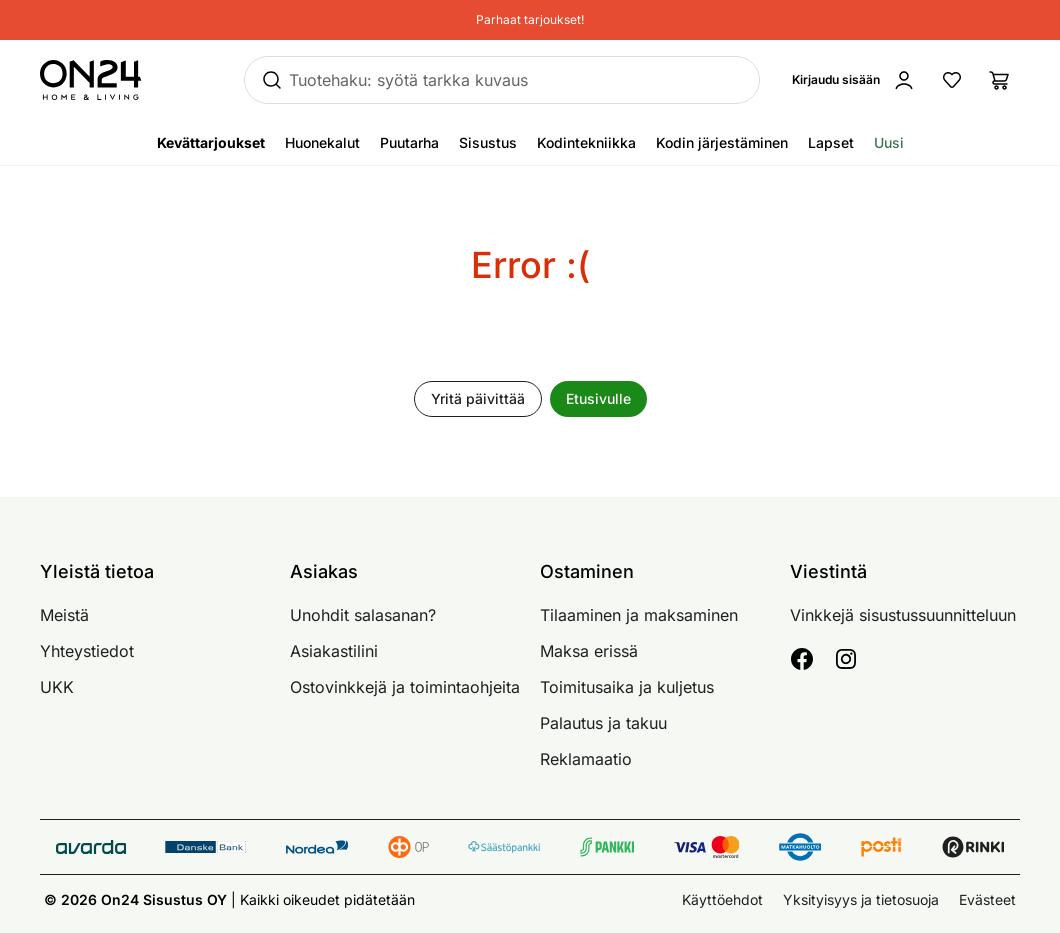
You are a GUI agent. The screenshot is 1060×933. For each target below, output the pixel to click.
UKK (57, 687)
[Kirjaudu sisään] (858, 80)
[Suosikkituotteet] (952, 80)
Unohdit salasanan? (363, 615)
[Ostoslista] (1000, 80)
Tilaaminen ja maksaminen (639, 615)
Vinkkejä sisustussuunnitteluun (903, 615)
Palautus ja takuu (603, 723)
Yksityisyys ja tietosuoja (861, 899)
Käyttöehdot (722, 899)
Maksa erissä (589, 651)
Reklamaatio (586, 759)
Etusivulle (598, 398)
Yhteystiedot (87, 651)
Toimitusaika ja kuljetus (627, 687)
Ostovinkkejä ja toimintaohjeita (405, 687)
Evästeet (987, 899)
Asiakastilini (334, 651)
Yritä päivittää (478, 398)
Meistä (64, 615)
